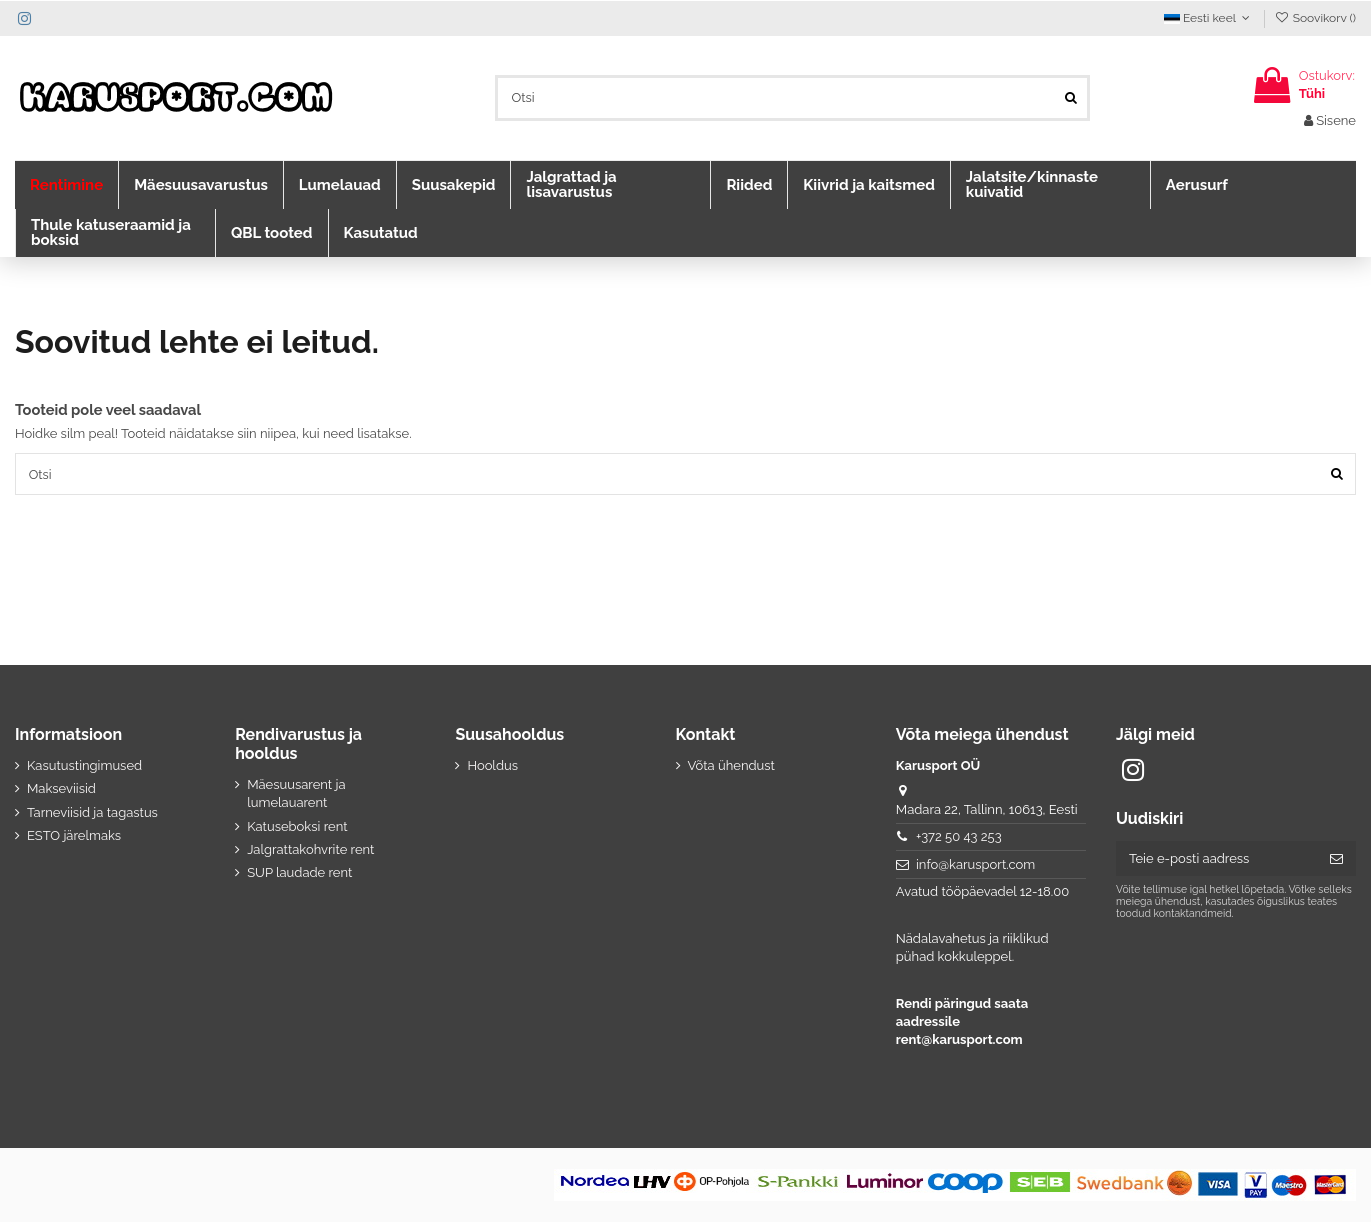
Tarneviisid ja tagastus (92, 812)
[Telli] (1336, 859)
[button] (66, 185)
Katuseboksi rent (297, 826)
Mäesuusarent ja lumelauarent (296, 794)
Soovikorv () (1315, 18)
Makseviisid (61, 789)
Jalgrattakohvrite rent (310, 850)
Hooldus (492, 766)
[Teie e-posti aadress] (1216, 859)
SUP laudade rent (299, 873)
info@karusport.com (975, 865)
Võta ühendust (731, 766)
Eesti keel (1209, 18)
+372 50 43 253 (959, 837)
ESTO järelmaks (74, 836)
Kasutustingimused (84, 766)
